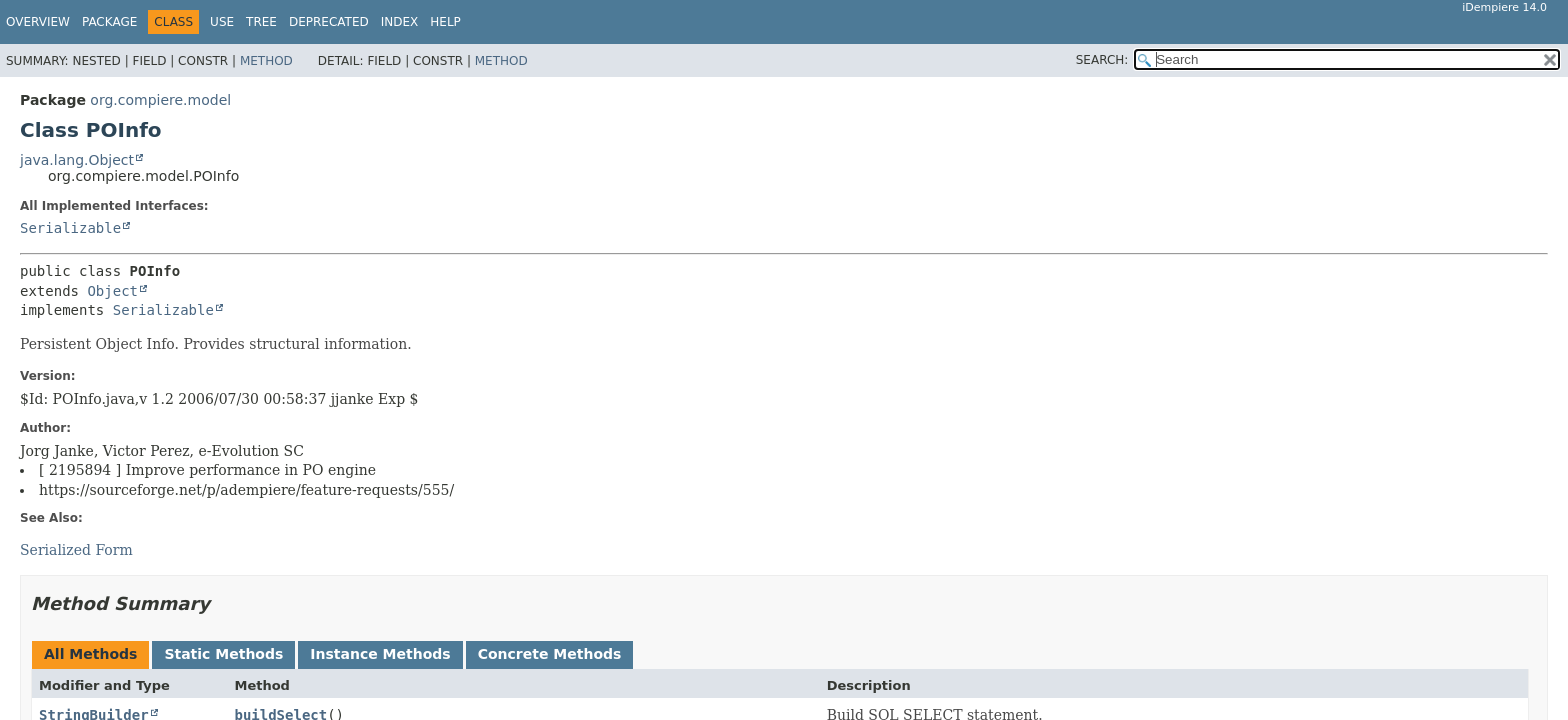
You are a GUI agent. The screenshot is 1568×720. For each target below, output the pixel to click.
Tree (261, 22)
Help (445, 22)
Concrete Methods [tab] (550, 654)
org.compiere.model (160, 100)
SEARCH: (1102, 60)
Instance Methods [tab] (380, 654)
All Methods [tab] (90, 654)
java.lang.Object (77, 160)
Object (112, 291)
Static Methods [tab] (223, 654)
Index (400, 22)
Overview (38, 22)
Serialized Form (76, 550)
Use (222, 22)
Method (266, 61)
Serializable (70, 228)
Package (109, 22)
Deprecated (329, 22)
